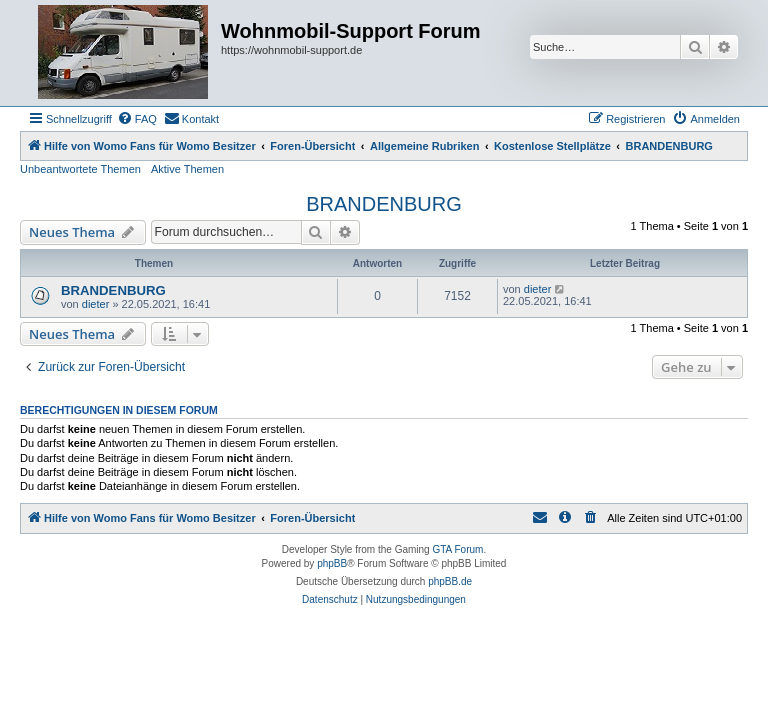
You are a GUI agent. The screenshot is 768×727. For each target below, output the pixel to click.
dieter (96, 304)
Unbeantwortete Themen (80, 169)
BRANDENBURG (384, 204)
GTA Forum (457, 549)
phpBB (332, 563)
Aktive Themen (187, 169)
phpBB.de (450, 581)
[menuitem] (137, 119)
